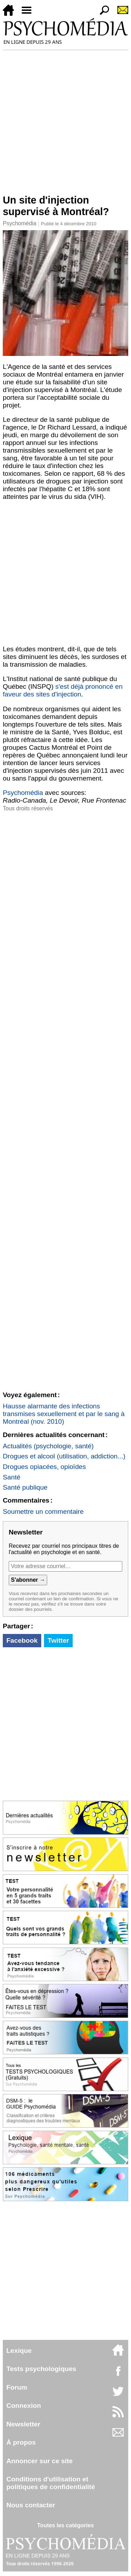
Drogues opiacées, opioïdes (44, 1466)
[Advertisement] (65, 119)
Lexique (19, 2350)
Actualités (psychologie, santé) (48, 1446)
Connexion (23, 2405)
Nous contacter (30, 2505)
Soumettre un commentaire (43, 1511)
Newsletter (23, 2424)
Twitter (58, 1640)
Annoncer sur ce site (39, 2461)
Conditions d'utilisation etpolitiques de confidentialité (50, 2483)
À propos (21, 2442)
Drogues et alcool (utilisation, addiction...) (64, 1456)
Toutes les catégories (65, 2525)
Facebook (22, 1640)
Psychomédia (19, 223)
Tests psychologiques (41, 2368)
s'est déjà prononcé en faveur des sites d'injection (63, 690)
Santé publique (25, 1487)
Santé (11, 1477)
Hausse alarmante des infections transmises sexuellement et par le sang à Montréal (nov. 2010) (64, 1413)
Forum (16, 2387)
